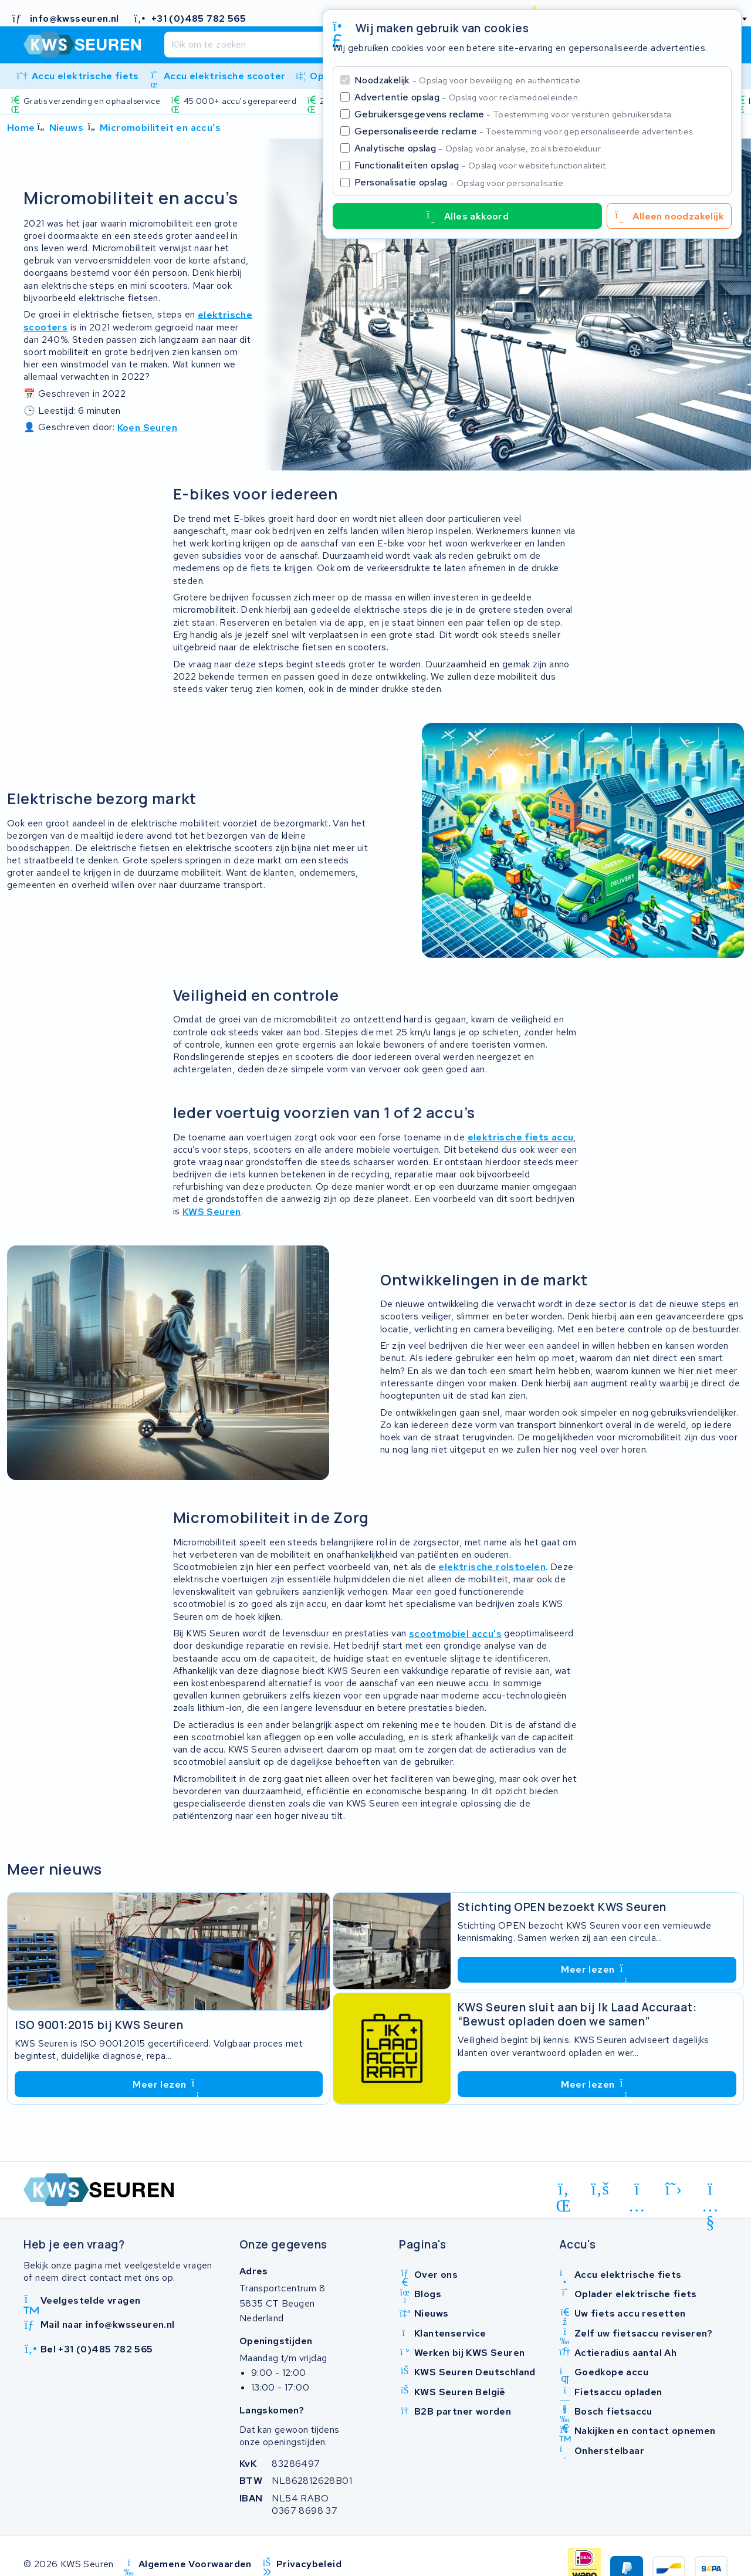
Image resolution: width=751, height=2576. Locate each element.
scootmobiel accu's (455, 1633)
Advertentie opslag (467, 97)
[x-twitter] (674, 2189)
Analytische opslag (478, 148)
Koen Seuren (147, 427)
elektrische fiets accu (521, 1137)
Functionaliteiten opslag (481, 165)
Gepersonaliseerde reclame (524, 131)
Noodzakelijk (468, 80)
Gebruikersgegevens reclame (514, 114)
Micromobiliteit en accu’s (160, 127)
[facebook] (600, 2189)
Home (21, 127)
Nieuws (66, 127)
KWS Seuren (211, 1211)
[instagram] (637, 2191)
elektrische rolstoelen (492, 1567)
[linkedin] (563, 2191)
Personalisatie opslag (460, 182)
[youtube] (710, 2191)
